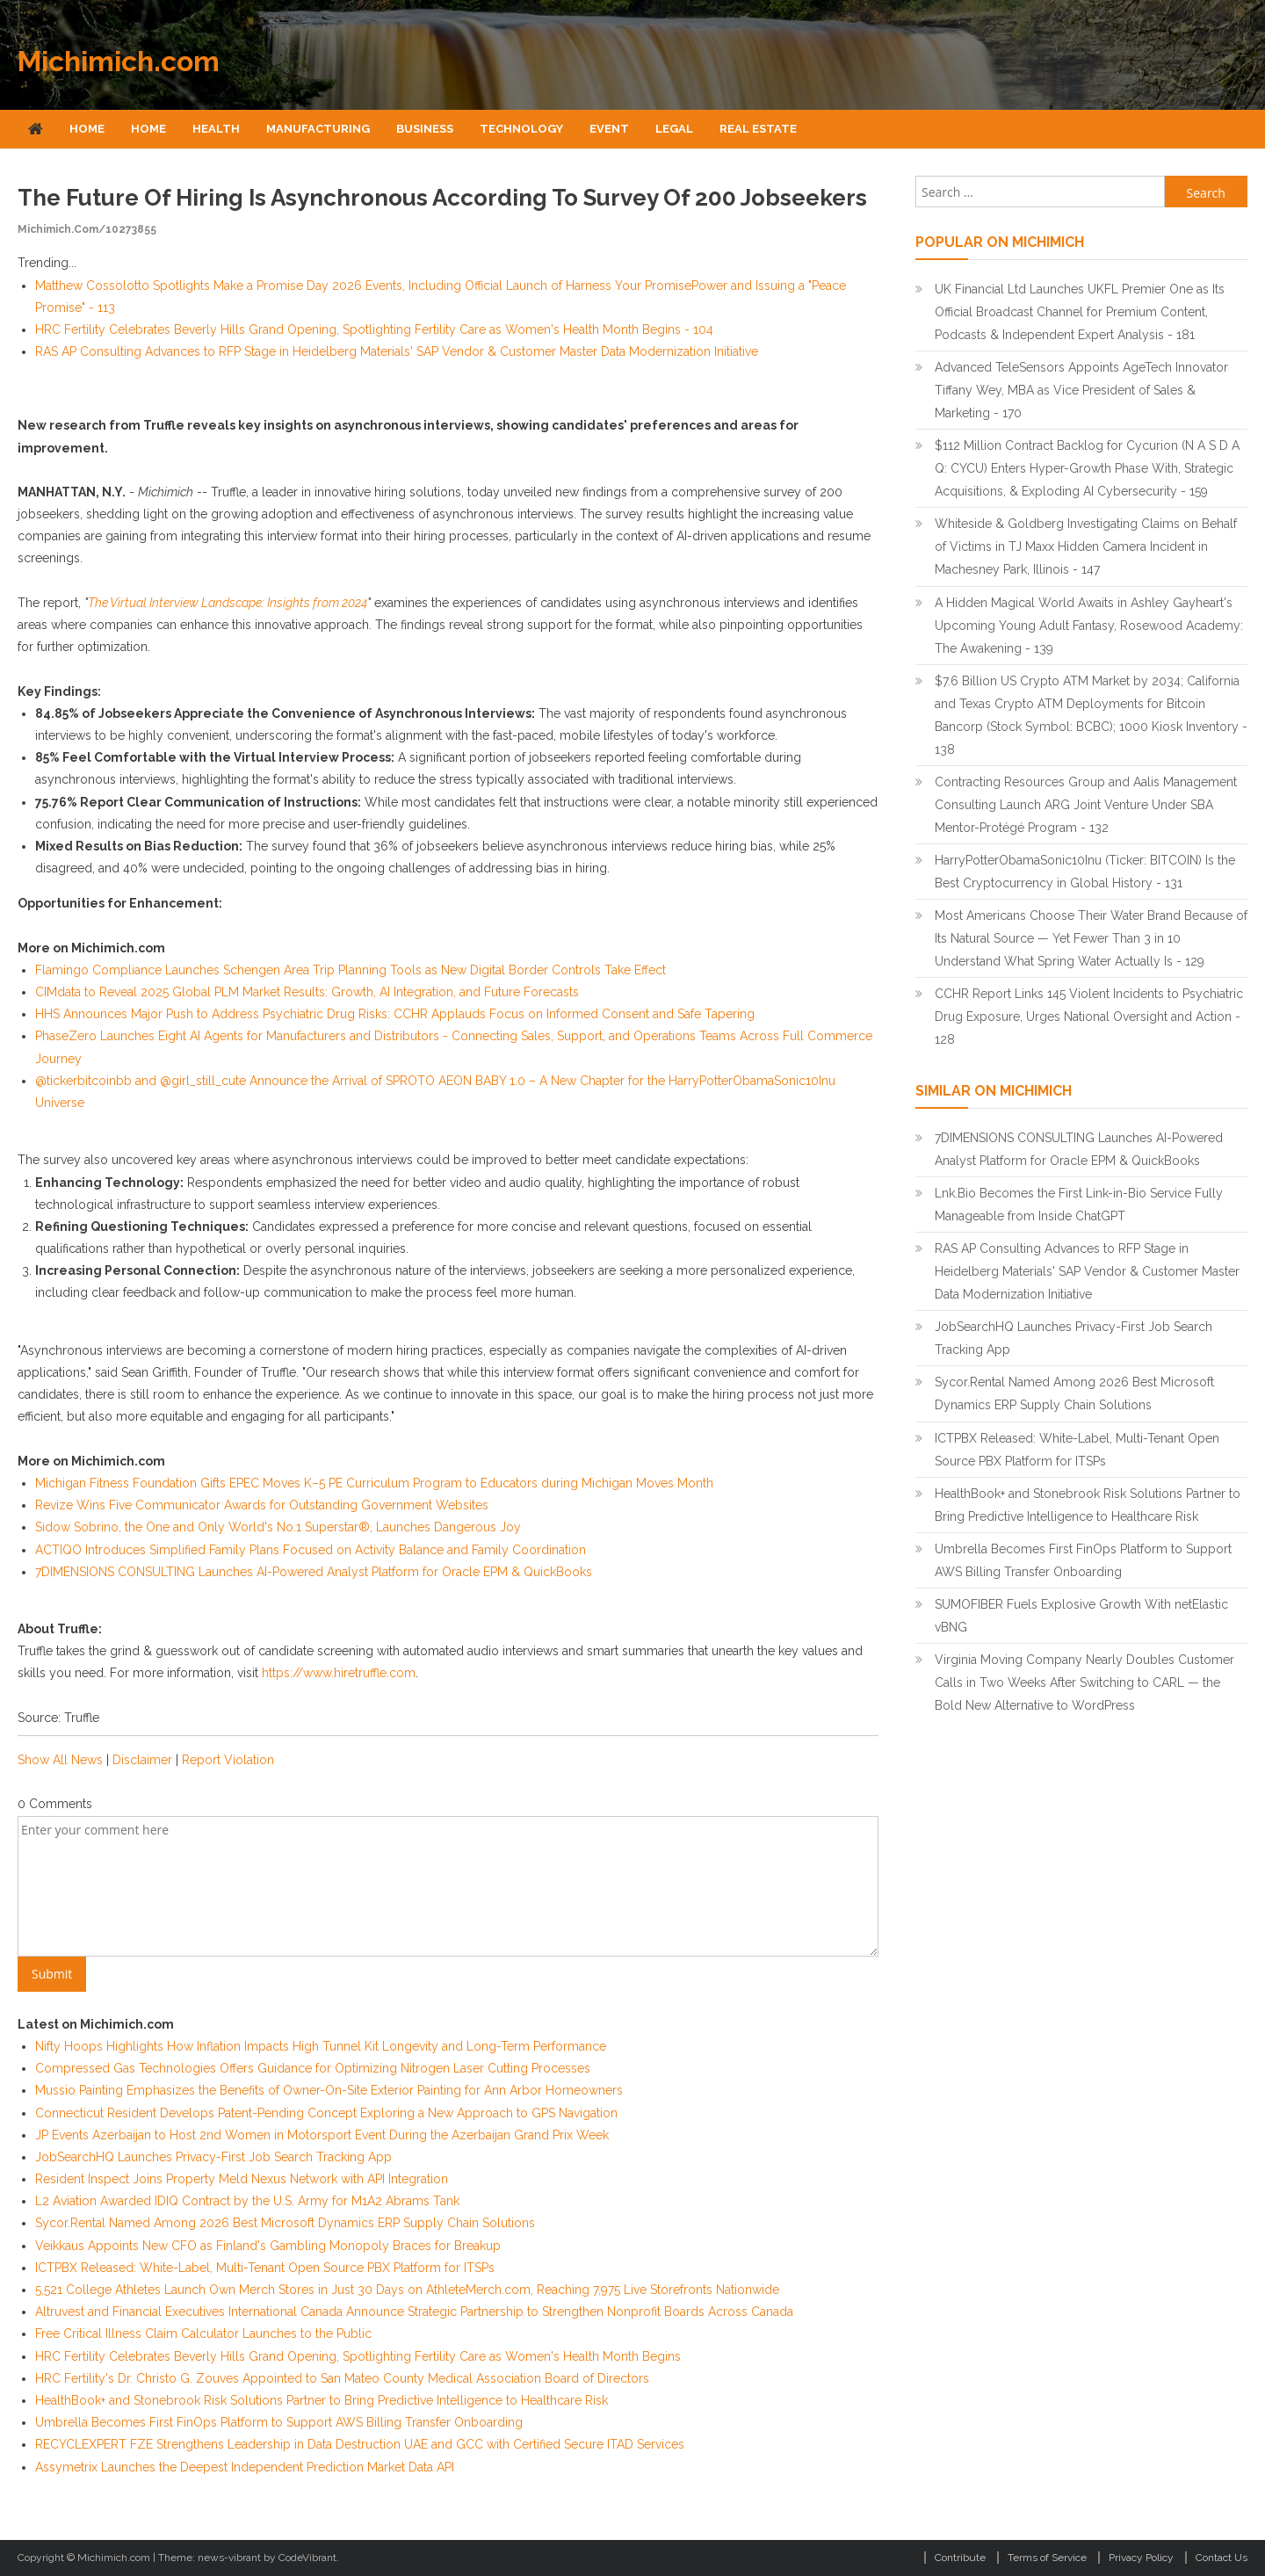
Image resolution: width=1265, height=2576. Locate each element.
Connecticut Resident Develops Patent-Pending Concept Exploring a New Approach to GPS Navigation (326, 2113)
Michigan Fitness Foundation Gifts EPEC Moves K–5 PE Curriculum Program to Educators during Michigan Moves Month (374, 1483)
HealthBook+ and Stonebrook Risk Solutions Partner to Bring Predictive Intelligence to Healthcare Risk (321, 2400)
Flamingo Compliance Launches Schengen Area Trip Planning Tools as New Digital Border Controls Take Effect (350, 970)
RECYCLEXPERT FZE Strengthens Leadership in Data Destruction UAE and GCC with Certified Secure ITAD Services (359, 2444)
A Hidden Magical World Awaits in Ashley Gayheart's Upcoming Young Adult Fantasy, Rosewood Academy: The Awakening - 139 (1089, 625)
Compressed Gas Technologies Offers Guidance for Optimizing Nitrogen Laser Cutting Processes (312, 2068)
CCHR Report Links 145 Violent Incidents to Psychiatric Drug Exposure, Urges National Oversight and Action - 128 (1089, 1016)
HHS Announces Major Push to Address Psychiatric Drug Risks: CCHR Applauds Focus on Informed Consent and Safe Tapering (395, 1014)
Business (424, 128)
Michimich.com (119, 61)
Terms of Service (1047, 2557)
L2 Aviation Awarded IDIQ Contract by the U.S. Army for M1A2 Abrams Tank (247, 2201)
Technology (521, 128)
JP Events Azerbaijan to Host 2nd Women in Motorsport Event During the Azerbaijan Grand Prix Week (322, 2135)
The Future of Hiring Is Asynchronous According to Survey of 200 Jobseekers (442, 198)
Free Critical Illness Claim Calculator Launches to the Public (203, 2333)
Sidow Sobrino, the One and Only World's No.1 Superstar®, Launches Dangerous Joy (278, 1527)
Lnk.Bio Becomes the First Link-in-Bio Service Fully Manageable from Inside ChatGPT (1079, 1204)
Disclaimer (142, 1760)
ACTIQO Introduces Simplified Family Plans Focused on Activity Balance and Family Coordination (310, 1550)
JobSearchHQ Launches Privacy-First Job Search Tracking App (213, 2157)
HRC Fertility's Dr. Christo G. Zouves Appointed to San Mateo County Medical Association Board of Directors (342, 2378)
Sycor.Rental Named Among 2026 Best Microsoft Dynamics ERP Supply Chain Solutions (285, 2223)
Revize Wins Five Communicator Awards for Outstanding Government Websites (261, 1505)
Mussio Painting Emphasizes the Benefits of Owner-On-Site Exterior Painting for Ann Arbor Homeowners (329, 2090)
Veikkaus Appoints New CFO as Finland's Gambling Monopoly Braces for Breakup (268, 2246)
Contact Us (1221, 2557)
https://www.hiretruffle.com (339, 1673)
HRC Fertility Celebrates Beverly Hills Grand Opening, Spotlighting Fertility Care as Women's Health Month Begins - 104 (374, 329)
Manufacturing (318, 128)
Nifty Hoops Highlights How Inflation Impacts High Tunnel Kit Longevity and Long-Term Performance (320, 2046)
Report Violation (228, 1760)
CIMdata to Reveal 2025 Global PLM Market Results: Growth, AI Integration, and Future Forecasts (307, 992)
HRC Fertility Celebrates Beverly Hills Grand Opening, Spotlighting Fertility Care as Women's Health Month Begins (358, 2356)
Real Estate (758, 128)
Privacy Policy (1141, 2557)
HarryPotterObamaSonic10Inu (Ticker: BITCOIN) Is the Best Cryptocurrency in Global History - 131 (1085, 871)
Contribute (960, 2557)
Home (87, 128)
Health (216, 128)
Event (609, 128)
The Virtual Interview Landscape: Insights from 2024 (227, 603)
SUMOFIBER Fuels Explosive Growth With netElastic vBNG (1081, 1615)
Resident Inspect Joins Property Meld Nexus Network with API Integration (241, 2179)
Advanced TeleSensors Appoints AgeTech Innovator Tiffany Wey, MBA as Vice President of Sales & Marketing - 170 (1081, 390)
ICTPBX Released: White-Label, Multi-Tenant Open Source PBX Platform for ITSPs (265, 2268)
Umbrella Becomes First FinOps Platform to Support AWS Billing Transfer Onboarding (279, 2422)
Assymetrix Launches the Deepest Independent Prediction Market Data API (244, 2467)
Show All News (60, 1760)
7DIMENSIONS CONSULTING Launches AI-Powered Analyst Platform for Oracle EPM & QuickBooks (313, 1572)
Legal (674, 128)
